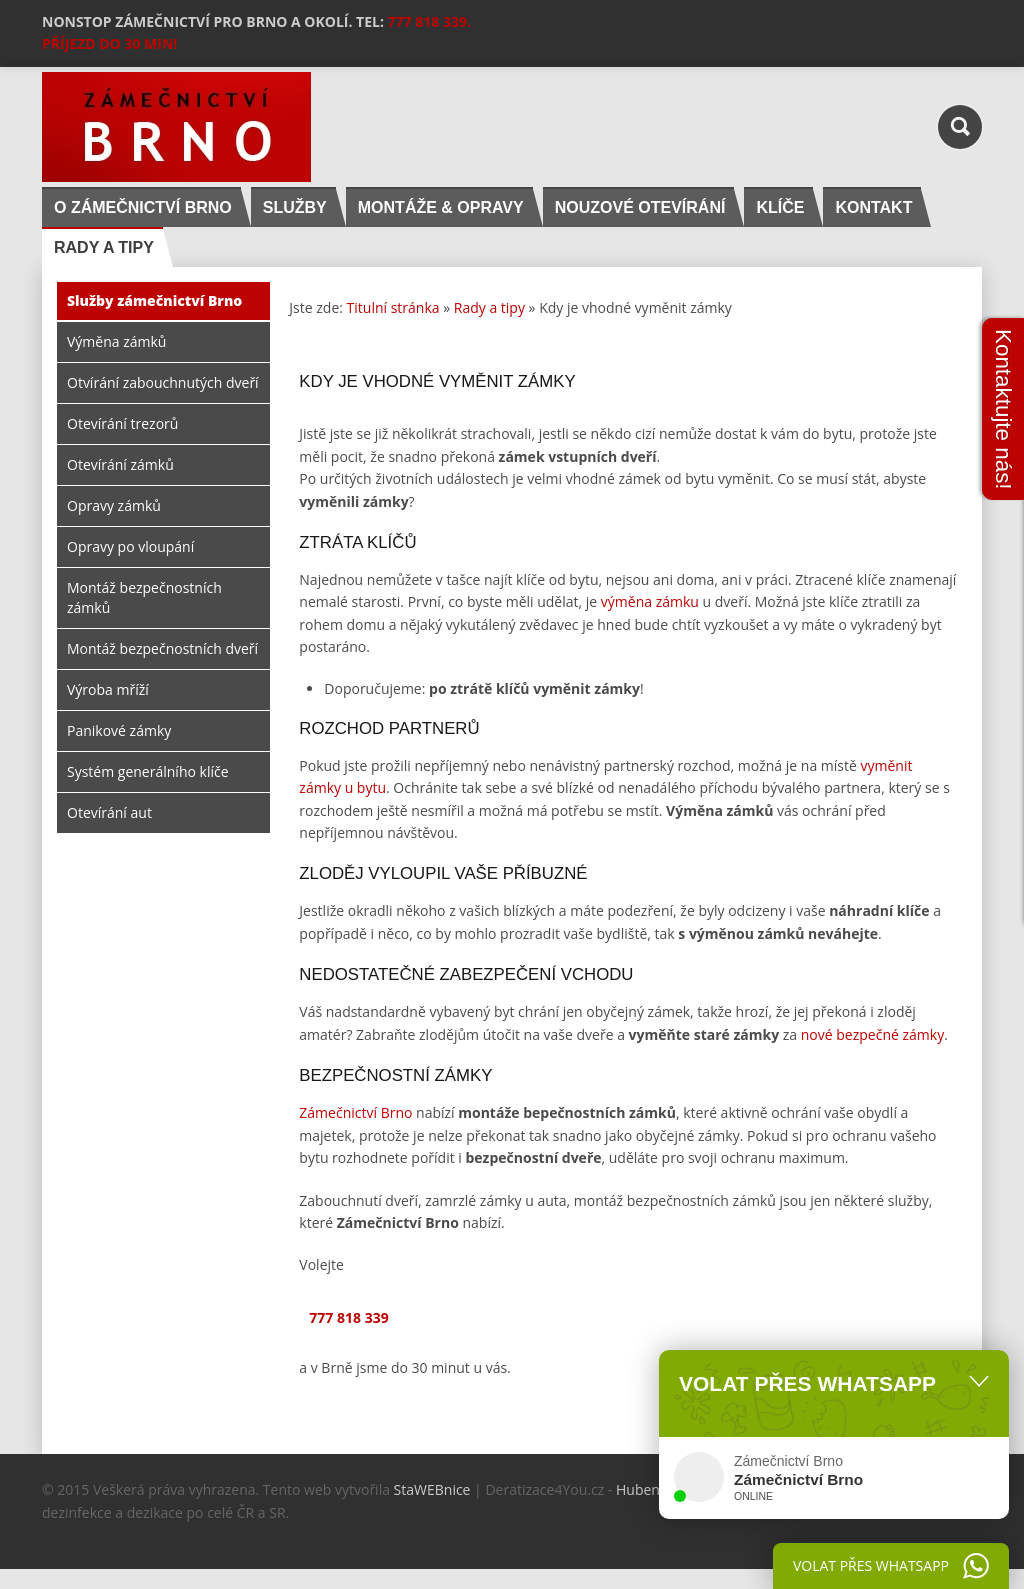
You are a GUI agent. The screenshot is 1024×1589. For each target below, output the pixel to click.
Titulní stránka (393, 307)
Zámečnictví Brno (355, 1112)
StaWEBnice (432, 1489)
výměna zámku (650, 601)
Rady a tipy (489, 307)
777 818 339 (348, 1317)
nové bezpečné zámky (872, 1034)
